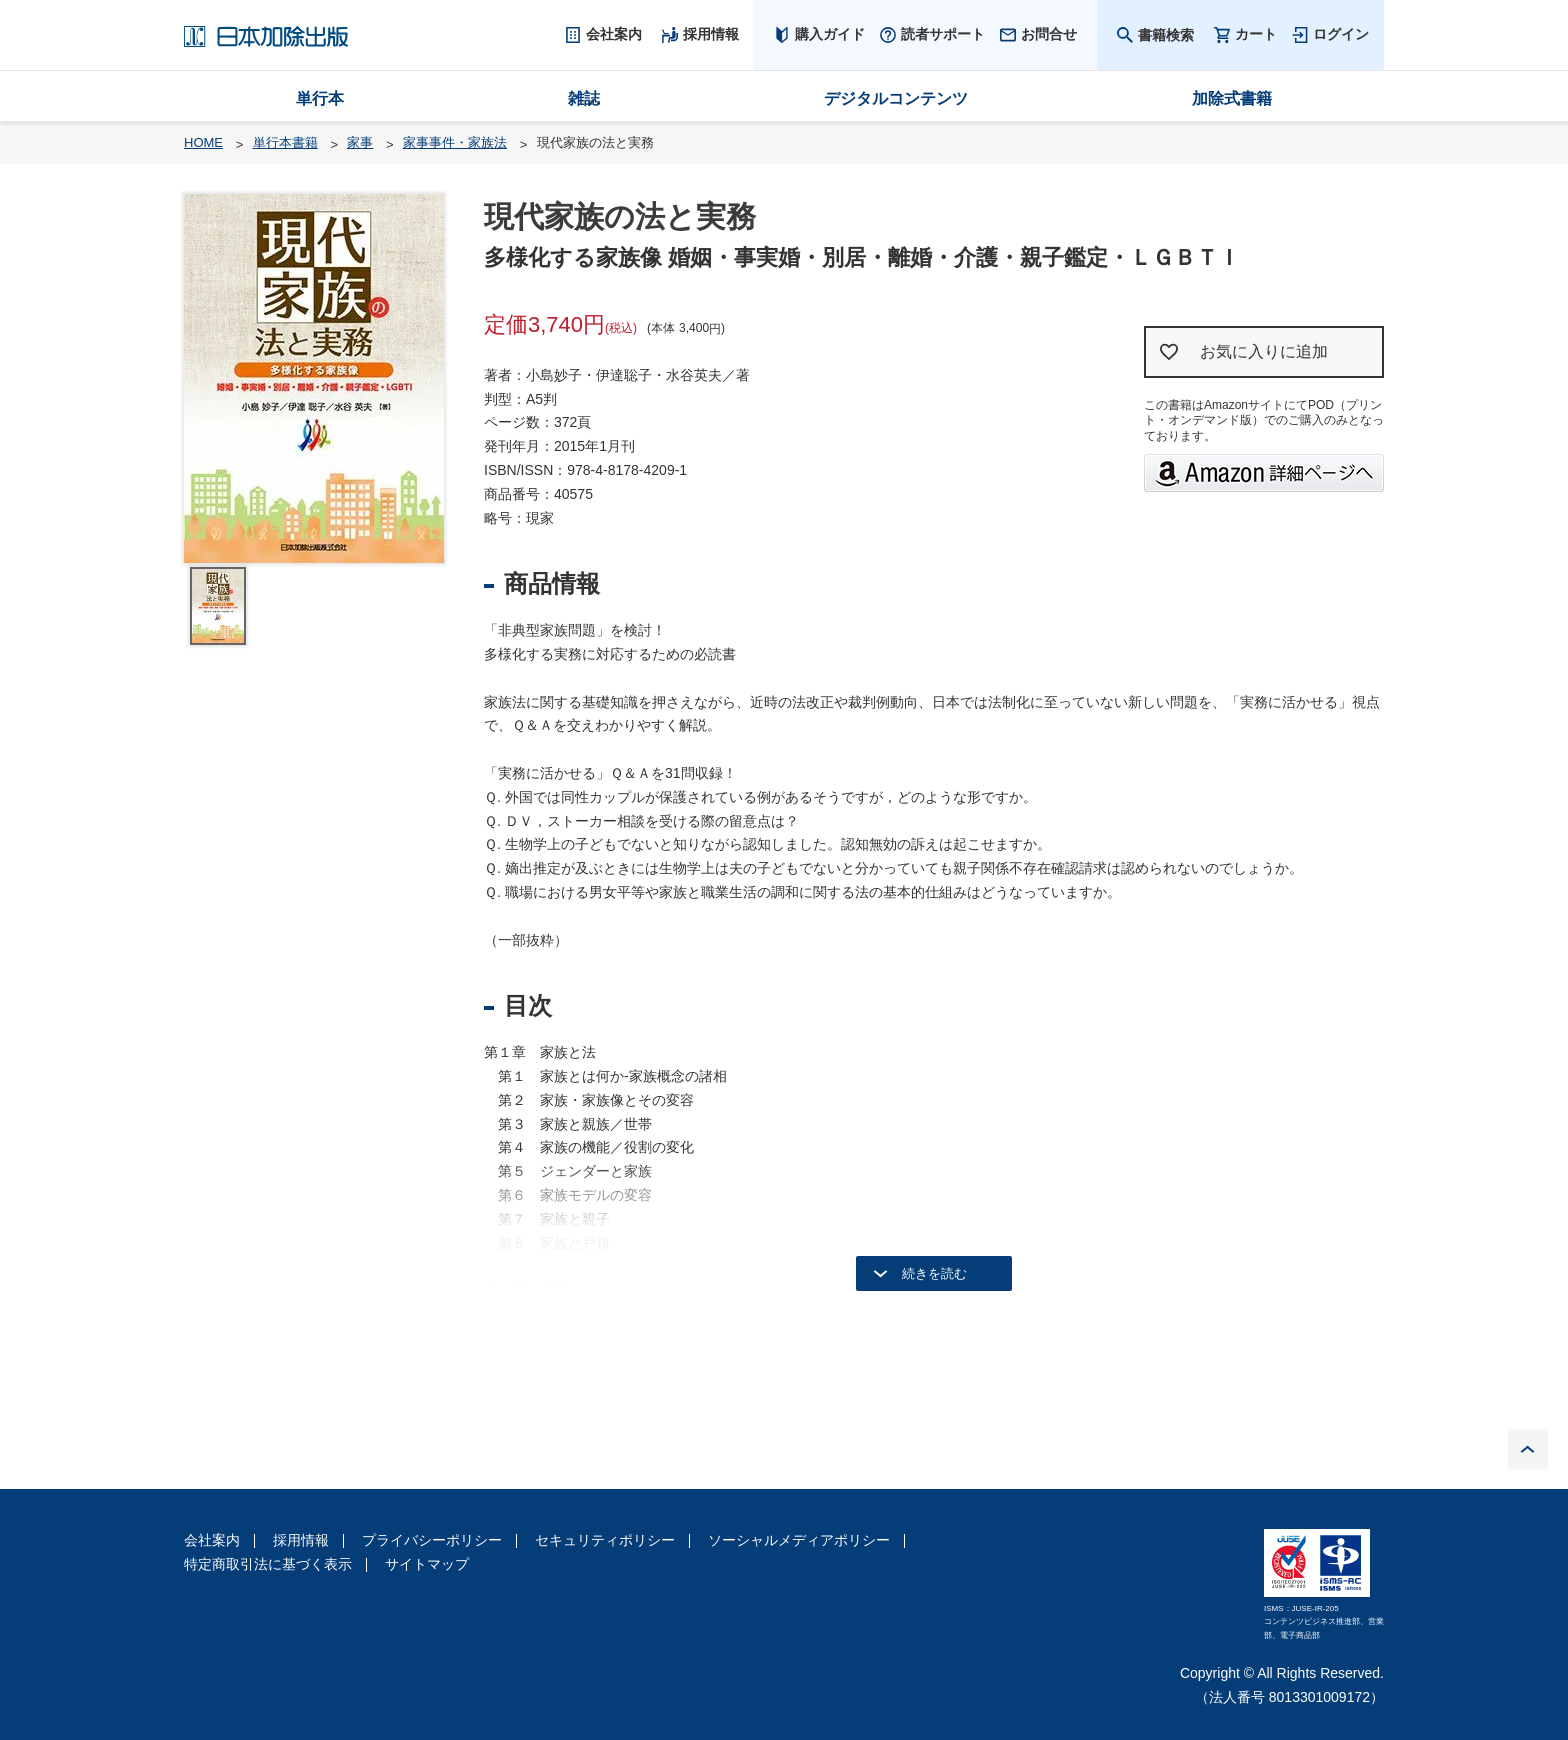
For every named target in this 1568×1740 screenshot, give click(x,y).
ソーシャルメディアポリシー (799, 1540)
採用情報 (301, 1540)
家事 (360, 142)
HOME (203, 142)
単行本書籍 (285, 142)
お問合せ (1049, 34)
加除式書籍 (1232, 98)
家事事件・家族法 (455, 142)
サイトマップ (427, 1564)
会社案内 (212, 1540)
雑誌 (584, 98)
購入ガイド (830, 34)
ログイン (1341, 34)
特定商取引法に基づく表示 (268, 1564)
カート (1256, 34)
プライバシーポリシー (432, 1540)
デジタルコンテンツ (896, 98)
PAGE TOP (1528, 1449)
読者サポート (943, 34)
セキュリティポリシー (605, 1540)
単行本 (320, 98)
